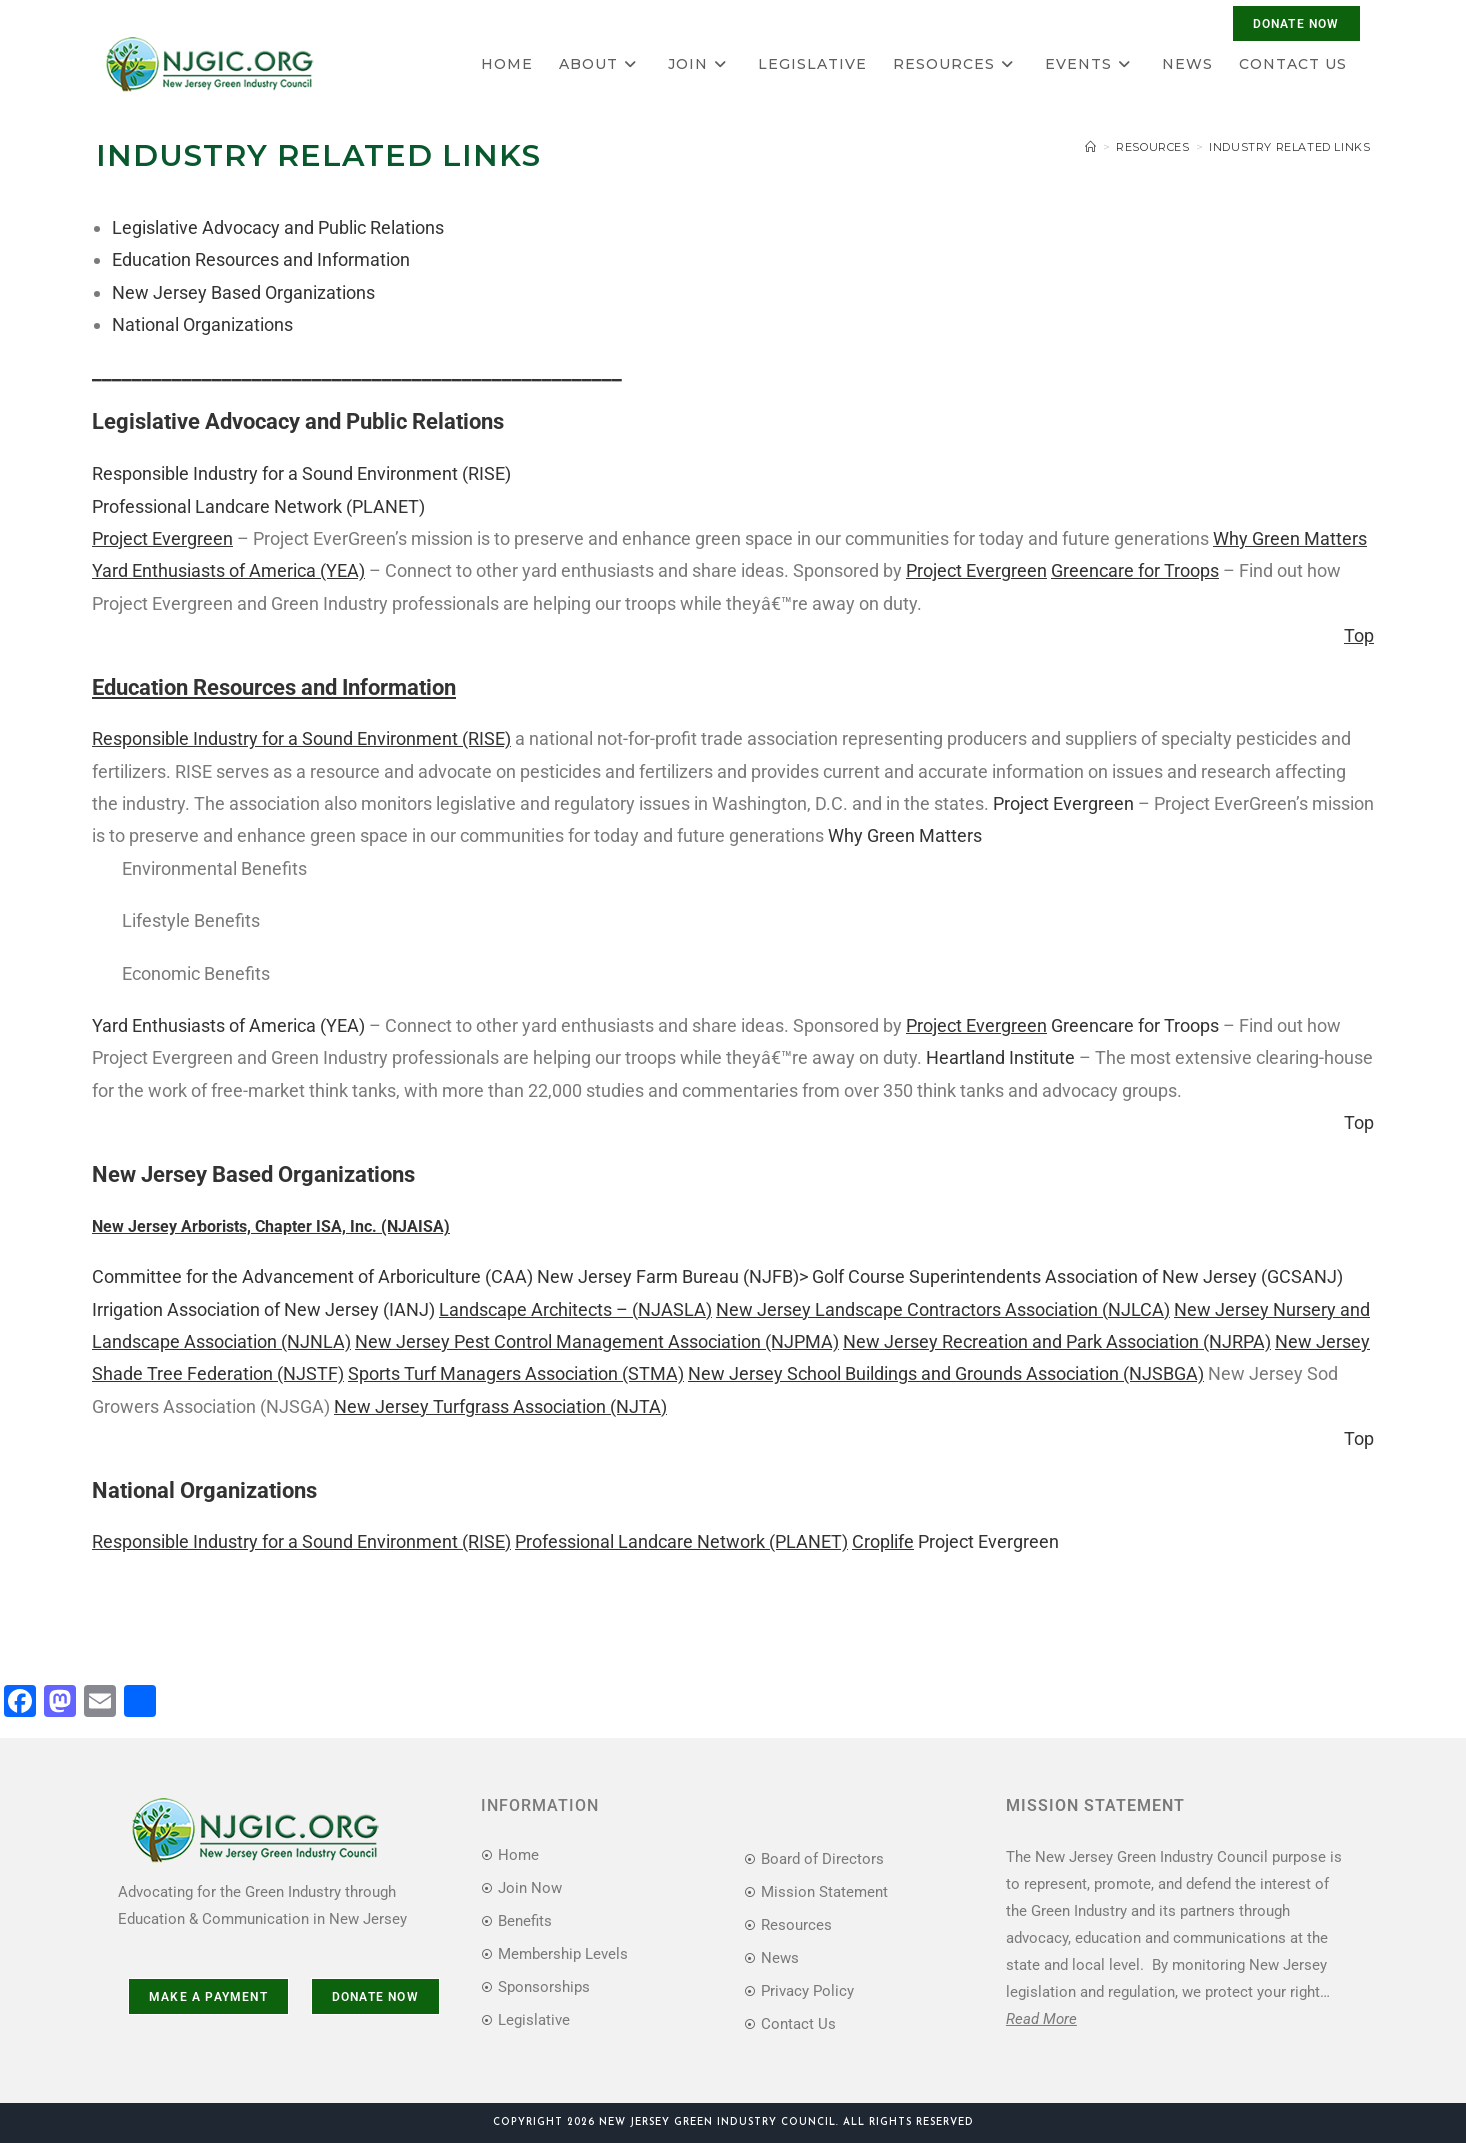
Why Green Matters (905, 835)
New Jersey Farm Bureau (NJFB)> (672, 1276)
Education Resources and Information (261, 259)
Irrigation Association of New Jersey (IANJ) (263, 1309)
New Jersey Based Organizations (243, 292)
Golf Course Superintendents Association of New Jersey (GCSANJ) (1077, 1276)
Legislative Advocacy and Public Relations (278, 227)
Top (1359, 1122)
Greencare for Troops (1135, 1025)
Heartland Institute (1000, 1057)
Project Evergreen (1063, 803)
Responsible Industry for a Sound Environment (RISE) (301, 473)
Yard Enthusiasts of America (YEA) (228, 1025)
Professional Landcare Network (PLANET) (258, 506)
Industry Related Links (1289, 147)
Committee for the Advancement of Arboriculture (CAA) (312, 1276)
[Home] (1091, 147)
